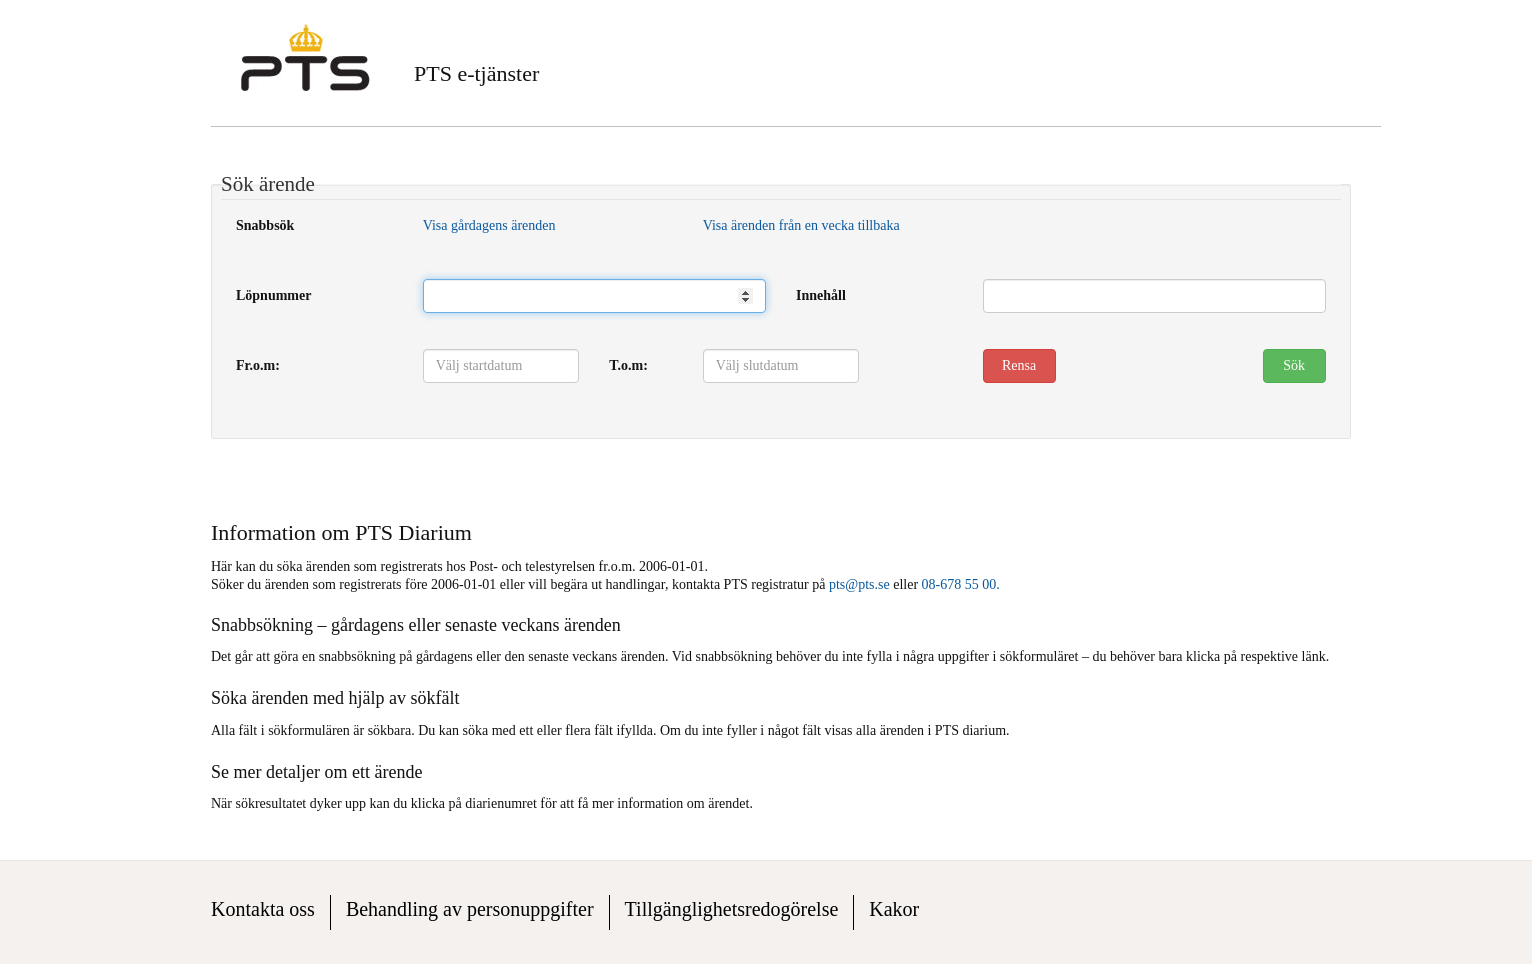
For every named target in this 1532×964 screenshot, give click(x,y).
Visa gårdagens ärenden (489, 225)
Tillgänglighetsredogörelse (732, 909)
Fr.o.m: (258, 365)
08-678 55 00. (961, 584)
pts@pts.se (859, 584)
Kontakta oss (263, 909)
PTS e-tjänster (476, 73)
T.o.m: (628, 365)
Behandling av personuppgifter (470, 909)
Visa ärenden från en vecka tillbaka (801, 225)
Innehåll (821, 295)
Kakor (894, 909)
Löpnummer (273, 295)
